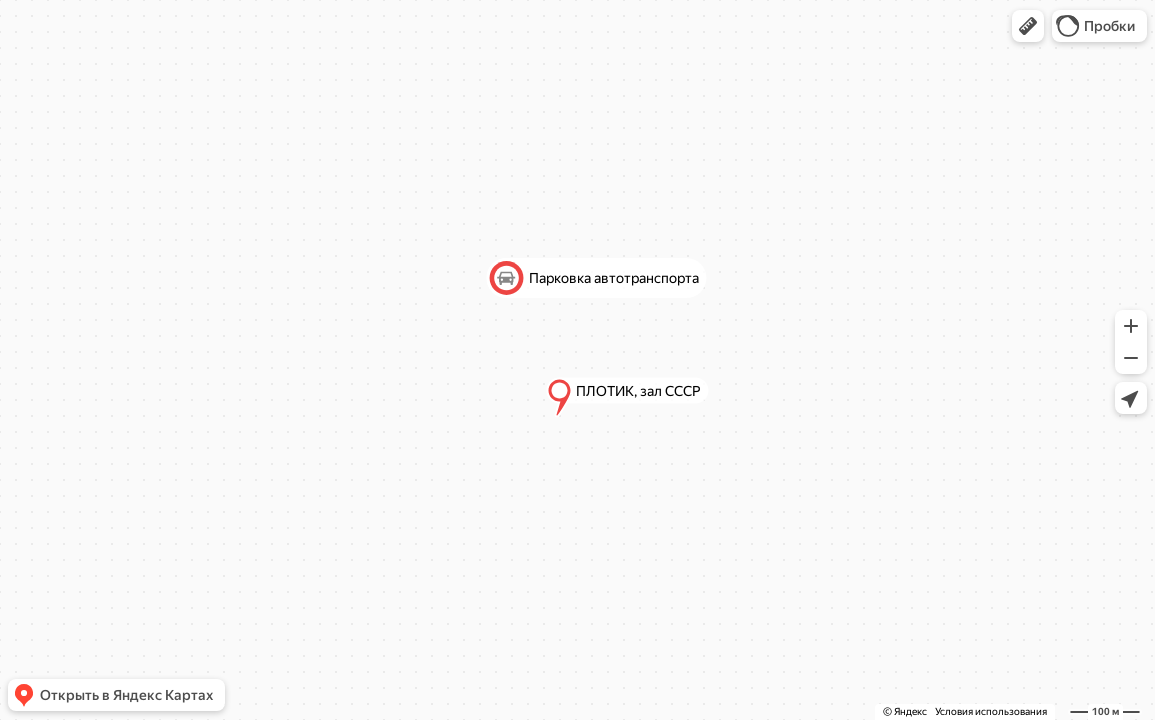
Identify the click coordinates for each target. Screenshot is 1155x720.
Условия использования (991, 711)
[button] (1028, 26)
